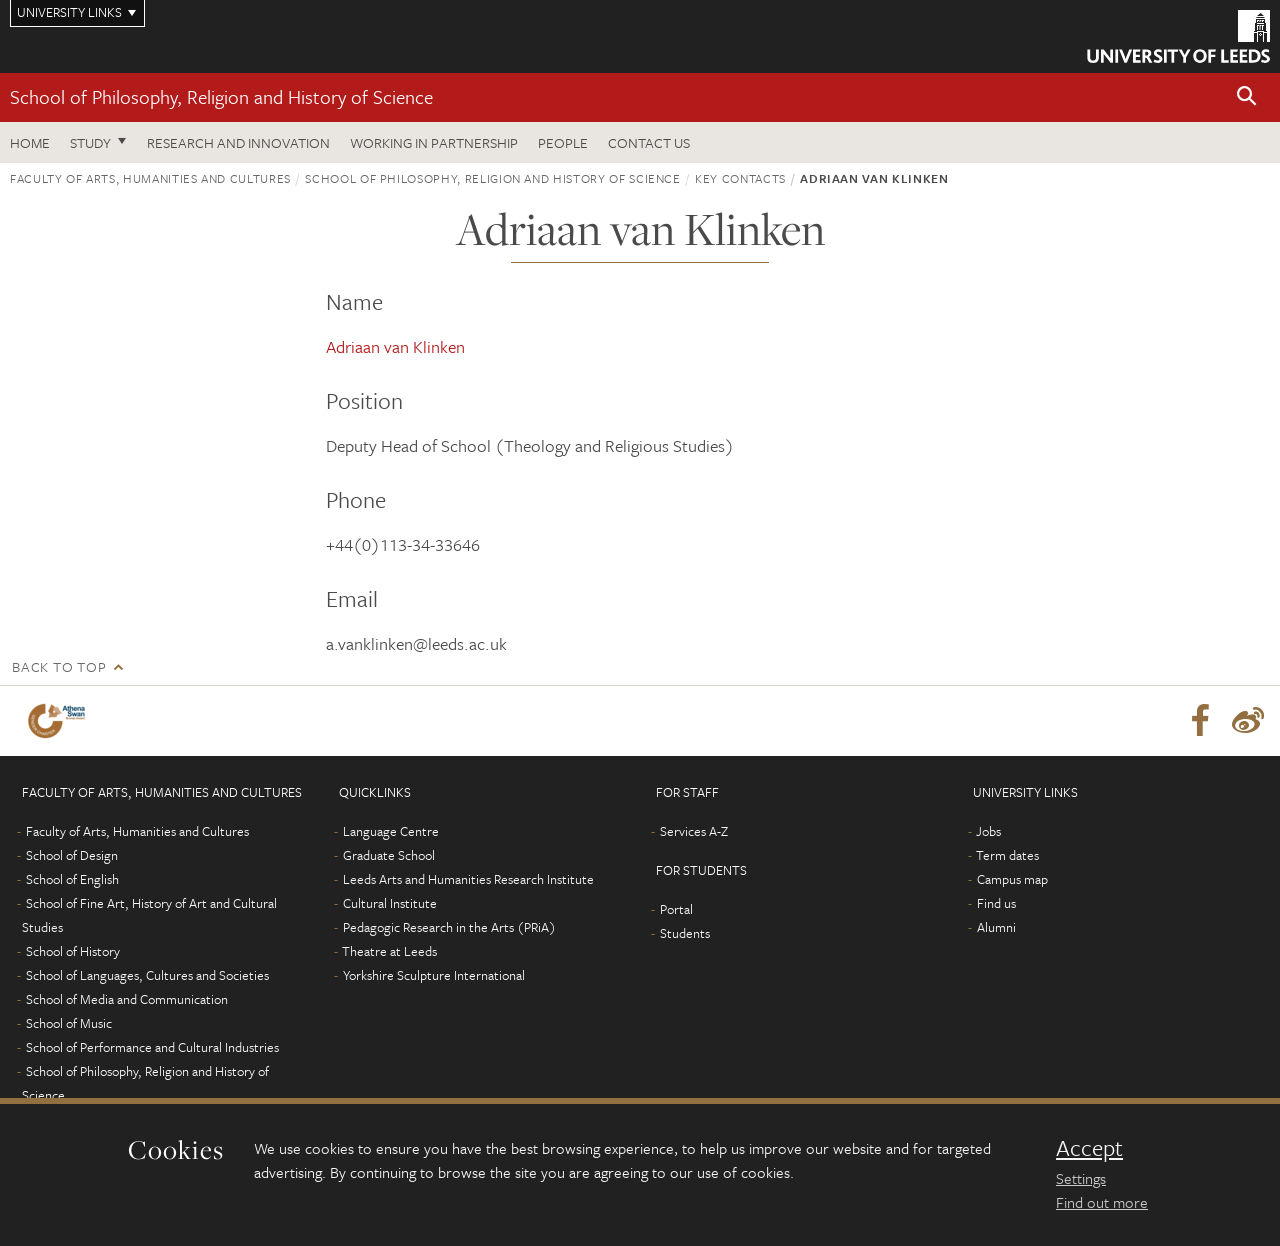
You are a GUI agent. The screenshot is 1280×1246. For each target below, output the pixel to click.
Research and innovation (238, 142)
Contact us (649, 142)
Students (685, 933)
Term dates (1007, 855)
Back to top (59, 666)
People (563, 142)
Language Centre (391, 831)
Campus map (1012, 879)
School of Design (72, 855)
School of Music (69, 1023)
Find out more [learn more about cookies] (1102, 1202)
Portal (676, 909)
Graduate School (389, 855)
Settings (1081, 1178)
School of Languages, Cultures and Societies (147, 975)
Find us (996, 903)
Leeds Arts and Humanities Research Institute (468, 879)
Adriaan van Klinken (395, 346)
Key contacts (740, 178)
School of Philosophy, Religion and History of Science (221, 96)
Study (90, 142)
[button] (1247, 97)
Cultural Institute (390, 903)
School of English (72, 879)
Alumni (996, 927)
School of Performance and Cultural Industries (152, 1047)
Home (30, 142)
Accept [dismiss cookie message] (1089, 1148)
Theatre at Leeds (389, 951)
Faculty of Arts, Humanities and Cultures (150, 178)
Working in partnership (434, 142)
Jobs (988, 831)
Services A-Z (694, 831)
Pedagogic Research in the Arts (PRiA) (449, 927)
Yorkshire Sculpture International (434, 975)
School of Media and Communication (127, 999)
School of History (73, 951)
